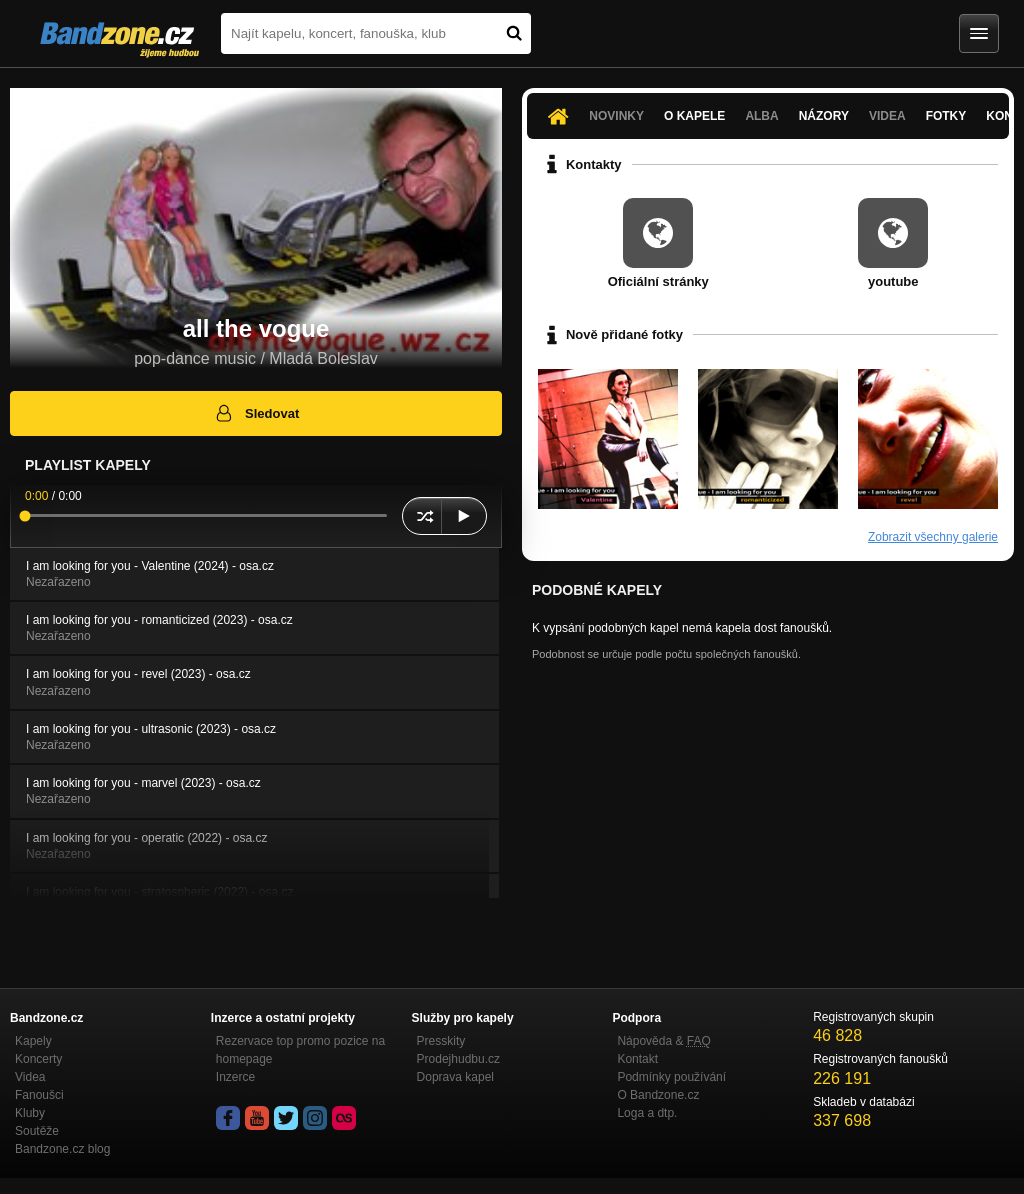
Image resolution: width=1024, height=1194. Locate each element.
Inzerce (235, 1077)
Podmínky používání (671, 1077)
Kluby (30, 1113)
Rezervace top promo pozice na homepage (300, 1050)
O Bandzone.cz (658, 1095)
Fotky (946, 116)
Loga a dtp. (647, 1113)
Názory (824, 116)
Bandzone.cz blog (62, 1149)
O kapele (694, 116)
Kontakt (637, 1059)
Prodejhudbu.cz (458, 1059)
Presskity (441, 1041)
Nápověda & (663, 1041)
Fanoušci (39, 1095)
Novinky (616, 116)
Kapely (33, 1041)
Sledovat (256, 413)
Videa (887, 116)
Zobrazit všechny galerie (933, 537)
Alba (761, 116)
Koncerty (38, 1059)
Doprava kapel (455, 1077)
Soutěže (37, 1131)
